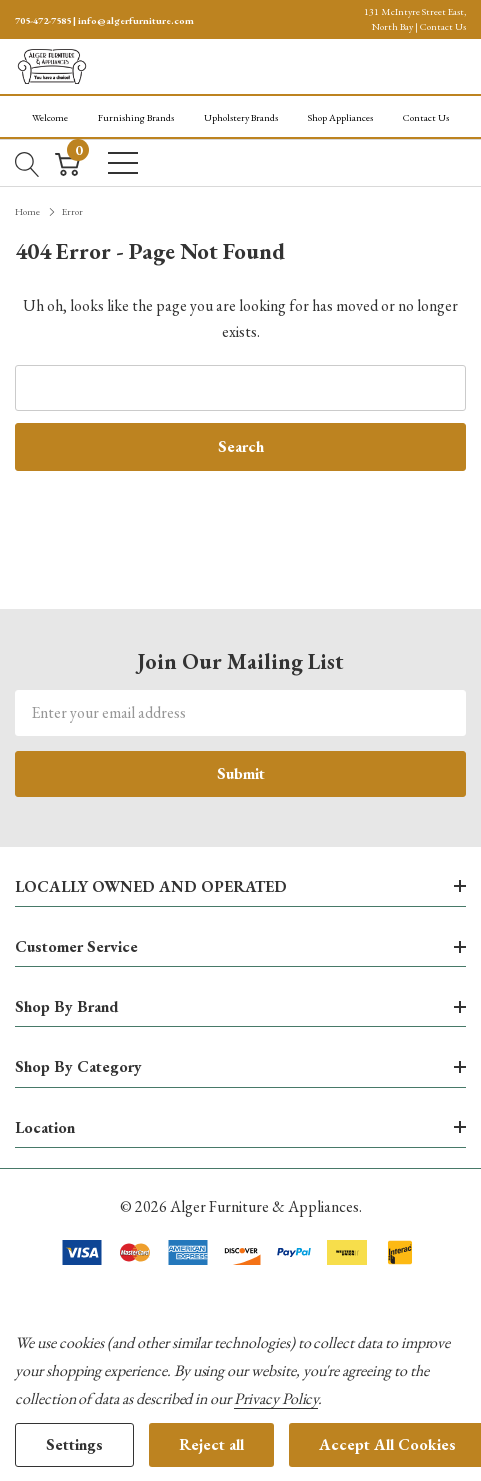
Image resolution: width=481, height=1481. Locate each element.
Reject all (211, 1444)
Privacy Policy (276, 1398)
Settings (74, 1444)
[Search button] (27, 162)
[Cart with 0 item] (67, 162)
